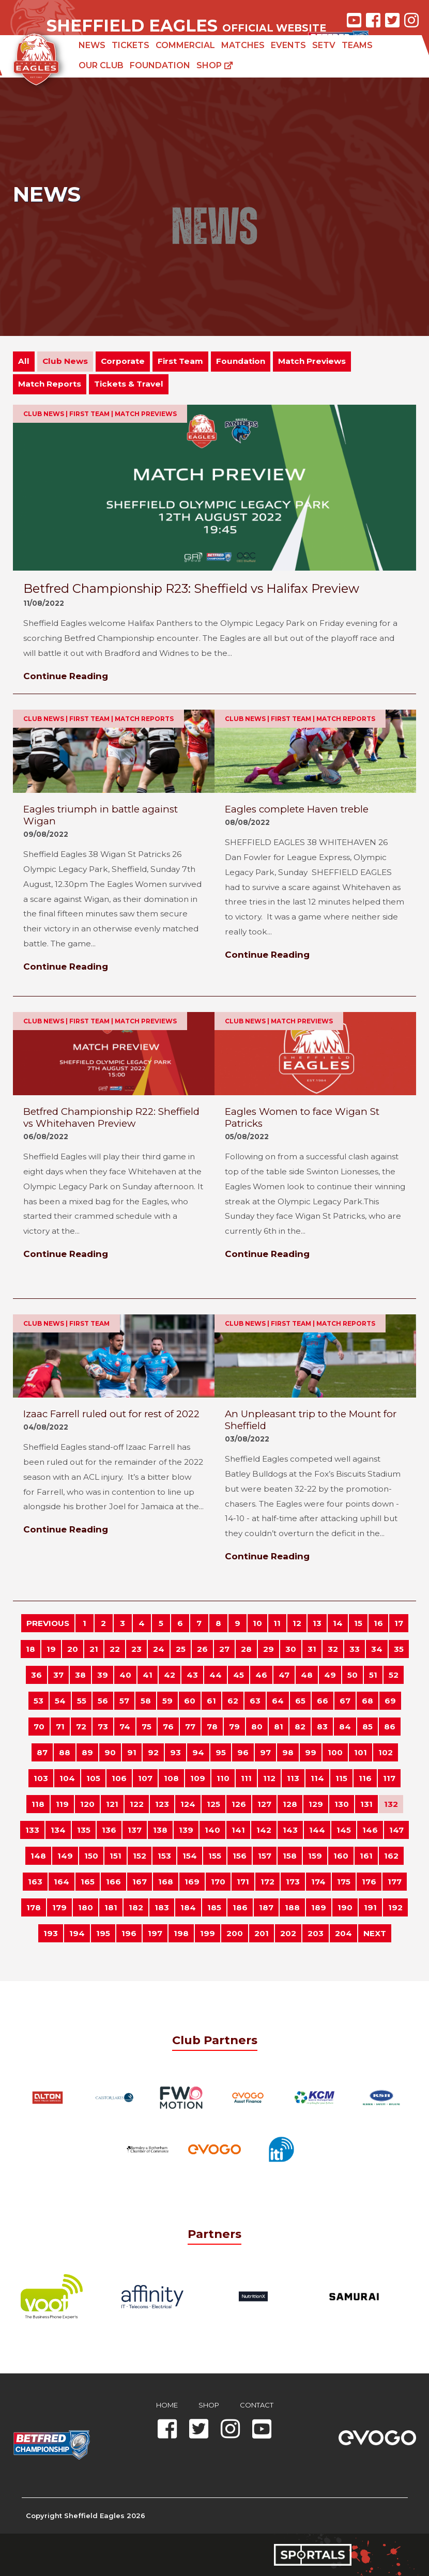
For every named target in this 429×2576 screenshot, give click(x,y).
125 (213, 1804)
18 (30, 1649)
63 (255, 1701)
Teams (357, 45)
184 (188, 1907)
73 (103, 1726)
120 (87, 1804)
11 (277, 1623)
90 (110, 1752)
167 (139, 1882)
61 (211, 1701)
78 (212, 1726)
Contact (256, 2405)
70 (39, 1726)
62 (232, 1701)
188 (292, 1907)
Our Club (101, 65)
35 (399, 1649)
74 (124, 1726)
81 (278, 1726)
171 (243, 1882)
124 (187, 1804)
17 (398, 1623)
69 (390, 1701)
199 (207, 1933)
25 (181, 1649)
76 (168, 1726)
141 (238, 1830)
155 (214, 1856)
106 (119, 1778)
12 (297, 1623)
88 (64, 1752)
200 (234, 1933)
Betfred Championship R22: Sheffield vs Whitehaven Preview (111, 1117)
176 (369, 1882)
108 (171, 1778)
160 (340, 1856)
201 (261, 1933)
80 (257, 1726)
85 (367, 1726)
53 (38, 1701)
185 (214, 1907)
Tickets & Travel (128, 384)
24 (158, 1649)
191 (370, 1907)
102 (385, 1752)
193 (50, 1933)
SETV (323, 45)
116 (365, 1778)
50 (352, 1675)
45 (238, 1675)
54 (60, 1701)
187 (266, 1907)
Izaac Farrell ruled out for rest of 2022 (111, 1414)
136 (109, 1830)
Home (167, 2405)
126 (239, 1804)
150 (91, 1856)
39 (102, 1675)
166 (113, 1882)
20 (72, 1649)
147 (396, 1830)
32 (333, 1649)
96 (243, 1752)
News (92, 45)
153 (164, 1856)
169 (192, 1882)
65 (300, 1701)
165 (88, 1882)
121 (112, 1804)
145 (343, 1830)
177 (395, 1882)
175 (343, 1882)
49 (330, 1675)
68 (367, 1701)
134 (58, 1830)
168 (165, 1882)
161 (366, 1856)
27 (224, 1649)
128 (290, 1804)
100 (335, 1752)
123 (162, 1804)
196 (128, 1933)
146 (370, 1830)
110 (223, 1778)
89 (87, 1752)
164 (61, 1882)
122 (137, 1804)
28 (246, 1649)
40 (125, 1675)
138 (160, 1830)
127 (264, 1804)
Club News (65, 361)
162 (391, 1856)
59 (167, 1701)
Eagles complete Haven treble (297, 809)
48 (307, 1675)
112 (269, 1778)
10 (257, 1623)
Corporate (123, 361)
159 (315, 1856)
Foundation (160, 65)
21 (93, 1649)
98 (288, 1752)
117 (389, 1778)
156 (240, 1856)
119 (62, 1804)
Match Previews (312, 361)
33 (354, 1649)
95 (221, 1752)
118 (38, 1804)
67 (345, 1701)
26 (202, 1649)
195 (103, 1933)
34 (376, 1649)
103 (41, 1778)
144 (317, 1830)
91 (131, 1752)
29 (268, 1649)
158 (290, 1856)
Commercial (185, 45)
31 (312, 1649)
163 (35, 1882)
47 (284, 1675)
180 (85, 1907)
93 (175, 1752)
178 (33, 1907)
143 (290, 1830)
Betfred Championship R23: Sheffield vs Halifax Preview (191, 588)
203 (316, 1933)
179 (59, 1907)
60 (189, 1701)
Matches (243, 45)
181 (110, 1907)
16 (378, 1623)
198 (181, 1933)
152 (139, 1856)
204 (343, 1933)
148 (38, 1856)
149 (65, 1856)
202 (288, 1933)
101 (360, 1752)
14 (338, 1623)
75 (146, 1726)
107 (145, 1778)
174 (318, 1882)
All (23, 361)
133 (32, 1830)
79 (234, 1726)
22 (115, 1649)
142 (263, 1830)
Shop (214, 65)
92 (153, 1752)
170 (218, 1882)
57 (124, 1701)
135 (83, 1830)
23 (136, 1649)
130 (341, 1804)
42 (169, 1675)
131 (366, 1804)
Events (288, 45)
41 (147, 1675)
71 (60, 1726)
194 (77, 1933)
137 (135, 1830)
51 (373, 1675)
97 (265, 1752)
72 (81, 1726)
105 (93, 1778)
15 (358, 1623)
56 (103, 1701)
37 (58, 1675)
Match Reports (49, 384)
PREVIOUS (47, 1623)
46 (261, 1675)
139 (186, 1830)
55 (81, 1701)
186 (240, 1907)
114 (317, 1778)
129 (316, 1804)
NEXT (374, 1933)
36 (36, 1675)
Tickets (130, 45)
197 (155, 1933)
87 (42, 1752)
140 (212, 1830)
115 (341, 1778)
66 (322, 1701)
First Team (180, 361)
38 (80, 1675)
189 (318, 1907)
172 (267, 1882)
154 (189, 1856)
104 (67, 1778)
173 (293, 1882)
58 (146, 1701)
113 (293, 1778)
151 (115, 1856)
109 (197, 1778)
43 (192, 1675)
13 (317, 1623)
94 (198, 1752)
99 (310, 1752)
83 (322, 1726)
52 (394, 1675)
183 (162, 1907)
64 (278, 1701)
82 (300, 1726)
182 (136, 1907)
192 (395, 1907)
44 (215, 1675)
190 (345, 1907)
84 (345, 1726)
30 (290, 1649)
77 (190, 1726)
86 (389, 1726)
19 (51, 1649)
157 (264, 1856)
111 (246, 1778)
